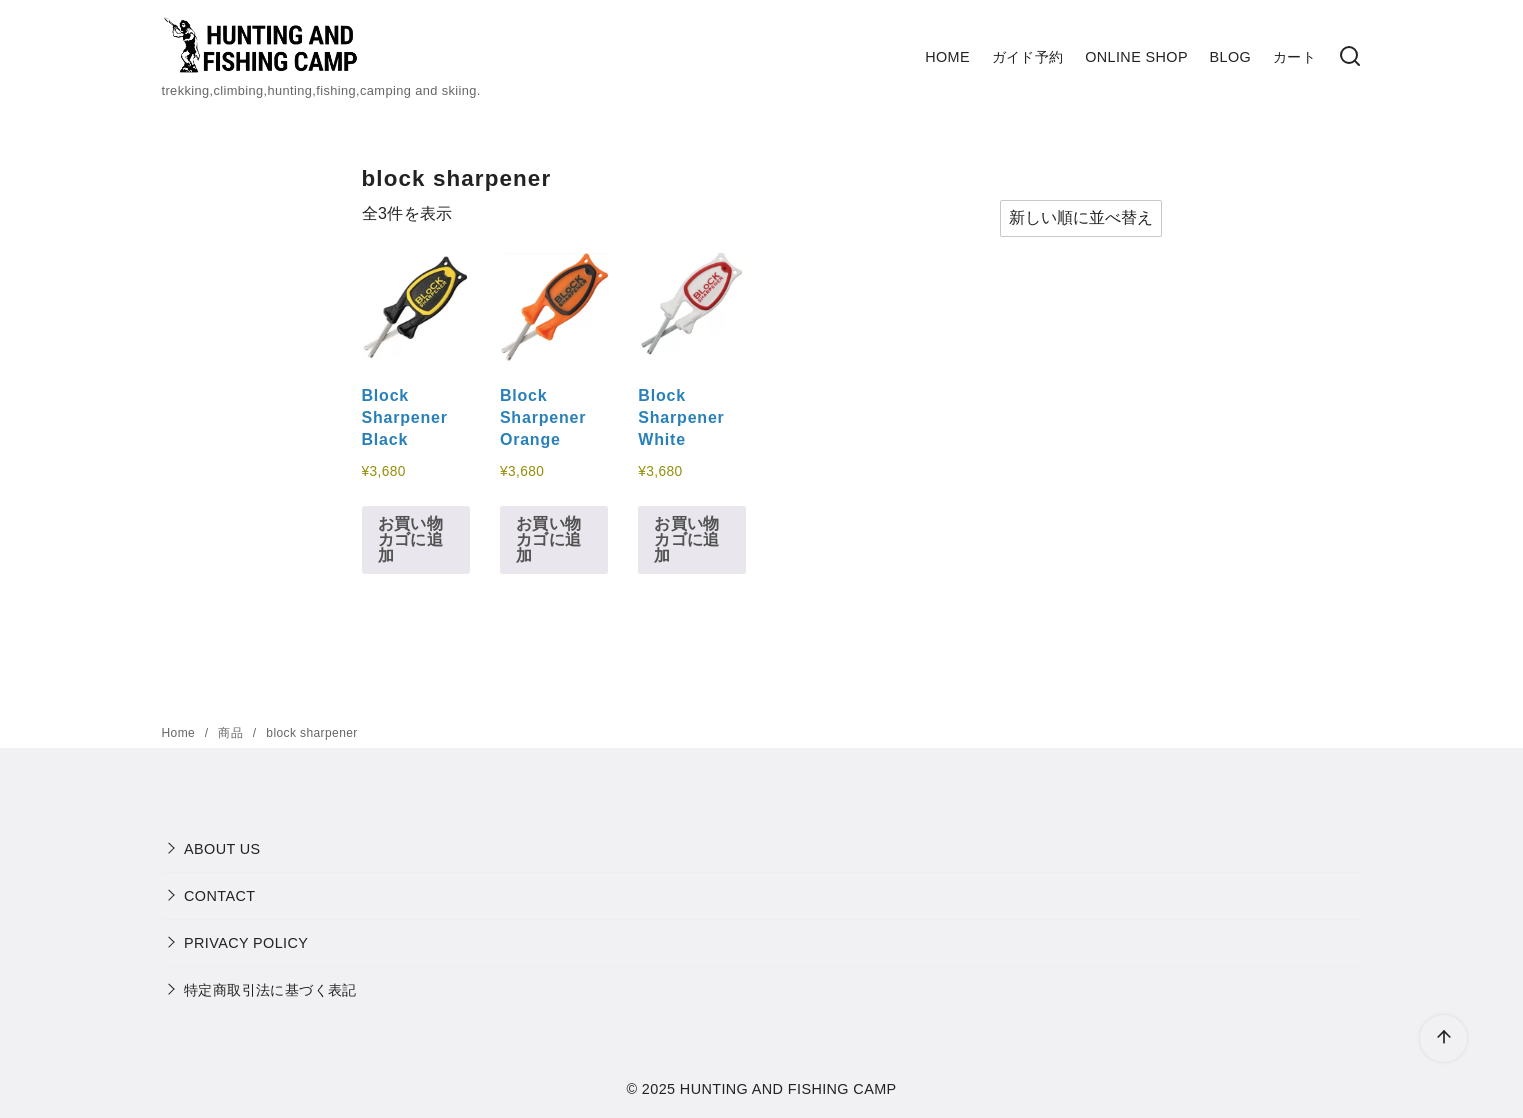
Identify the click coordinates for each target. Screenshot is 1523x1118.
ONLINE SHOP (1136, 57)
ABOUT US (222, 849)
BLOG (1231, 57)
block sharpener (311, 733)
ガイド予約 (1028, 57)
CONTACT (219, 896)
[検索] (1350, 57)
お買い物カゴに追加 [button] (411, 539)
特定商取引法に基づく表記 (270, 990)
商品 (232, 733)
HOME (947, 57)
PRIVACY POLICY (246, 943)
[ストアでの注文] (1081, 218)
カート (1294, 57)
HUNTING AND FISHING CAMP (788, 1089)
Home (180, 733)
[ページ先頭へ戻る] (1443, 1038)
